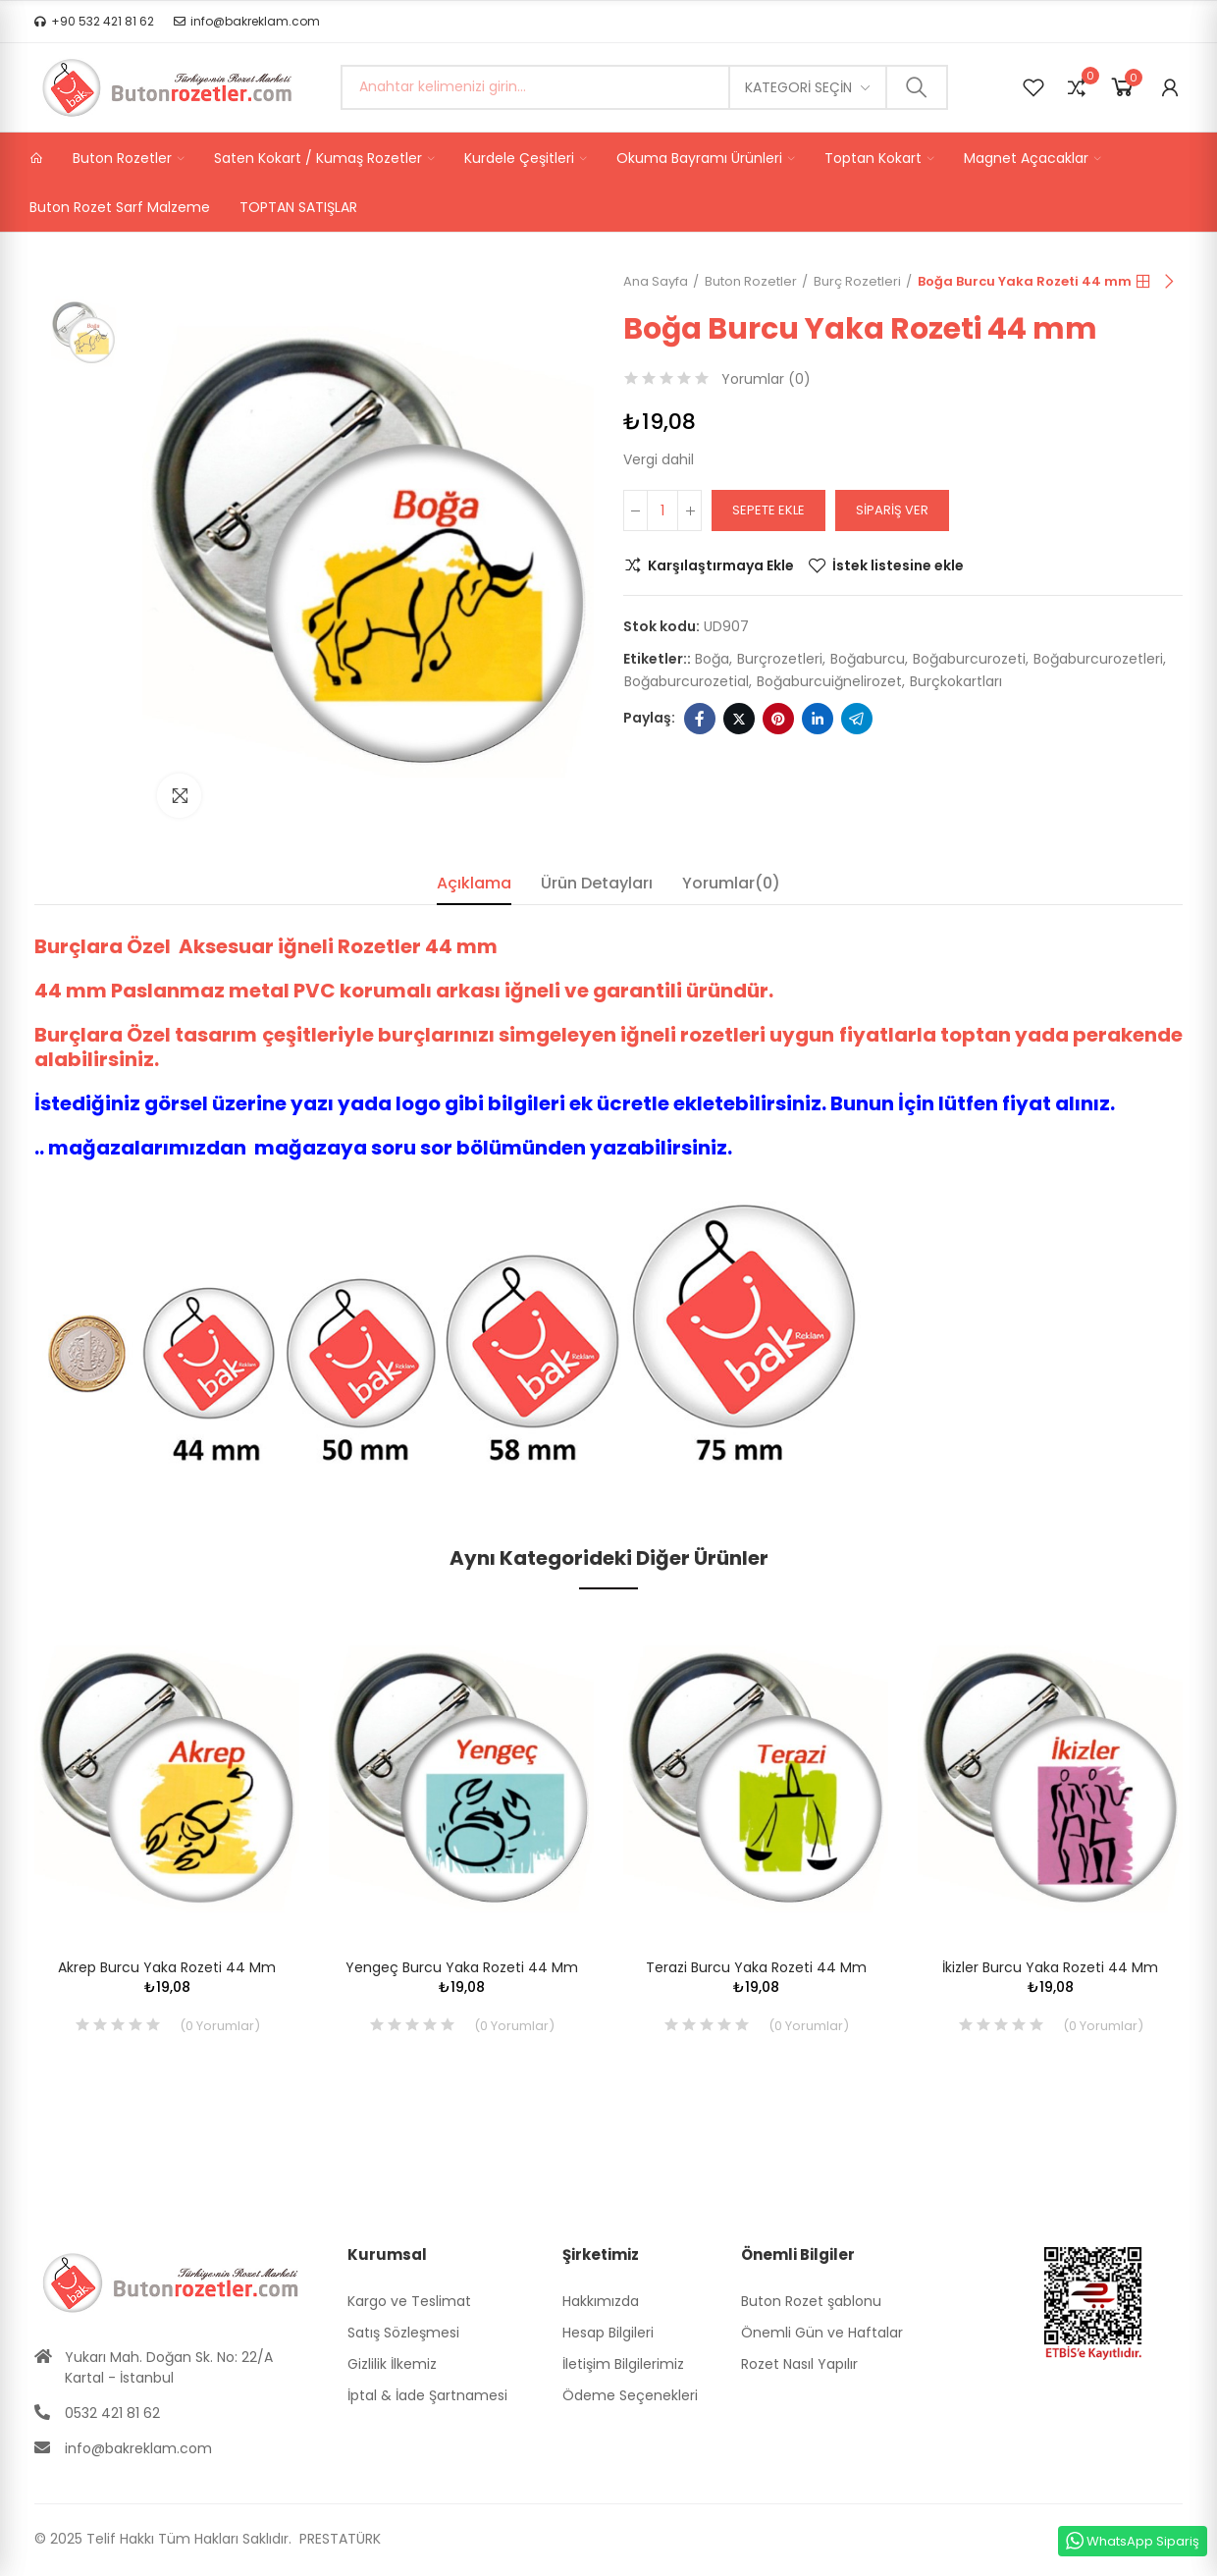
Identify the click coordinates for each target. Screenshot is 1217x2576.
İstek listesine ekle (898, 565)
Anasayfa (1143, 282)
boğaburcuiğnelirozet (829, 681)
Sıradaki (1168, 282)
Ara (916, 87)
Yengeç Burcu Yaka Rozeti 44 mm (461, 1967)
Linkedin (817, 718)
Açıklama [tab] (474, 883)
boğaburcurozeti (969, 659)
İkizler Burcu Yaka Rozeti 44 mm (1050, 1967)
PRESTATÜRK (338, 2539)
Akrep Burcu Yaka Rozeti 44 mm (167, 1967)
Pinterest (778, 718)
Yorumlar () (766, 379)
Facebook (700, 718)
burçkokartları (956, 681)
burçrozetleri (779, 659)
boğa (712, 659)
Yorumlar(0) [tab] (731, 883)
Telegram (857, 718)
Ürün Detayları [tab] (597, 883)
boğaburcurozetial (686, 681)
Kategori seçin (798, 87)
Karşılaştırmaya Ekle (721, 565)
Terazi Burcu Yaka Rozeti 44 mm (756, 1967)
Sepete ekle (768, 510)
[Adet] (662, 510)
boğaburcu (867, 659)
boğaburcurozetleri (1098, 659)
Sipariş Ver (892, 510)
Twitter (739, 718)
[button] (94, 21)
